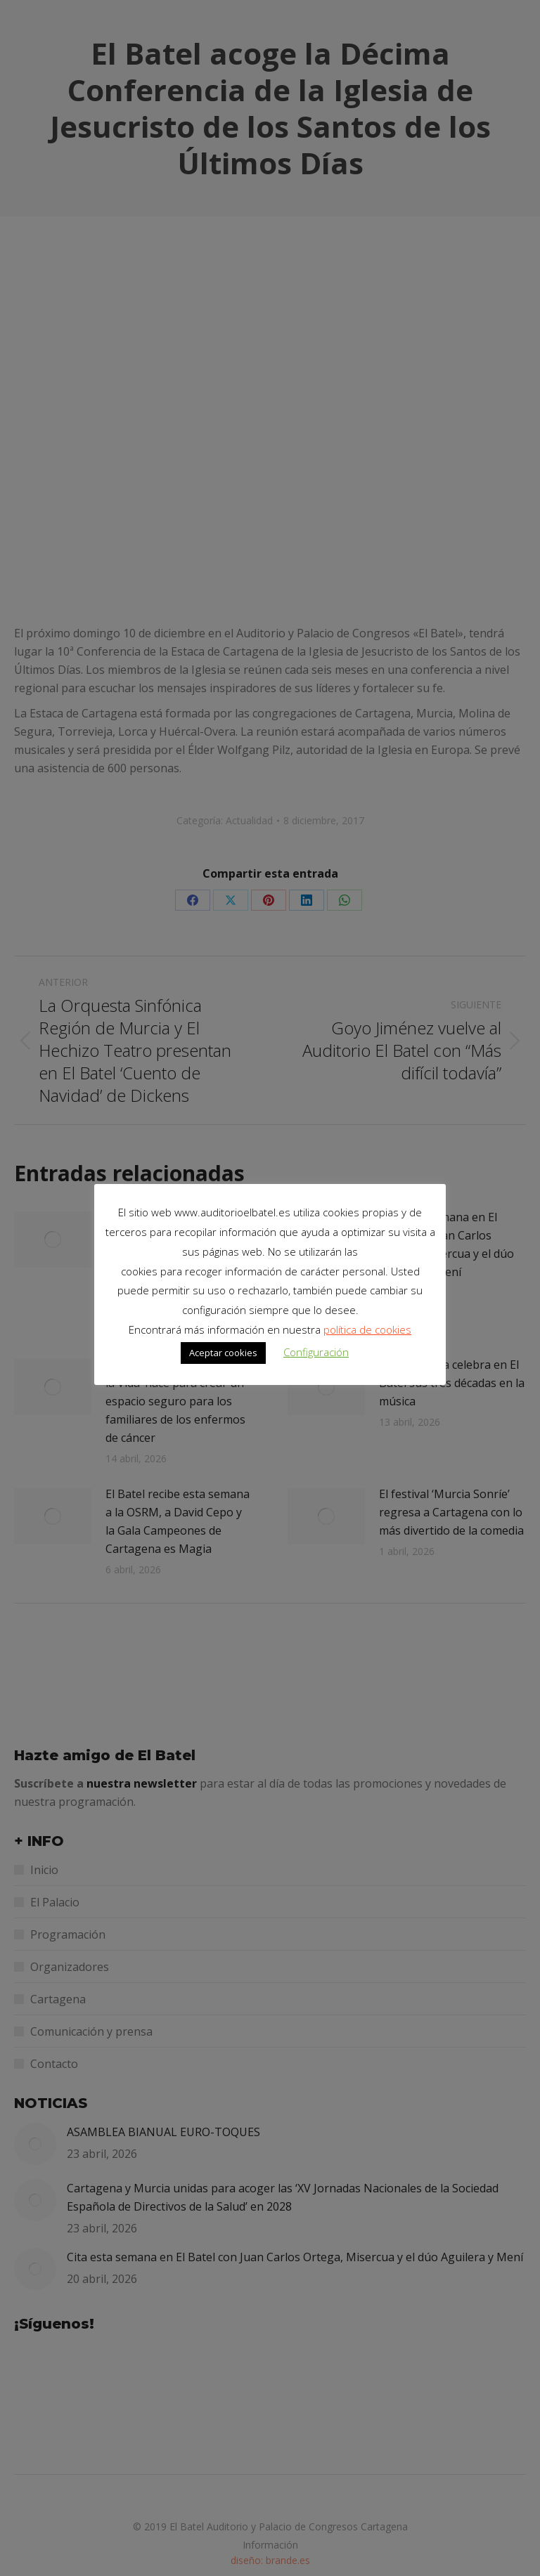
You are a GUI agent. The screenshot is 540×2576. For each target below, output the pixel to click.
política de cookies (367, 1329)
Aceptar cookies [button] (223, 1352)
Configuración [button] (316, 1352)
